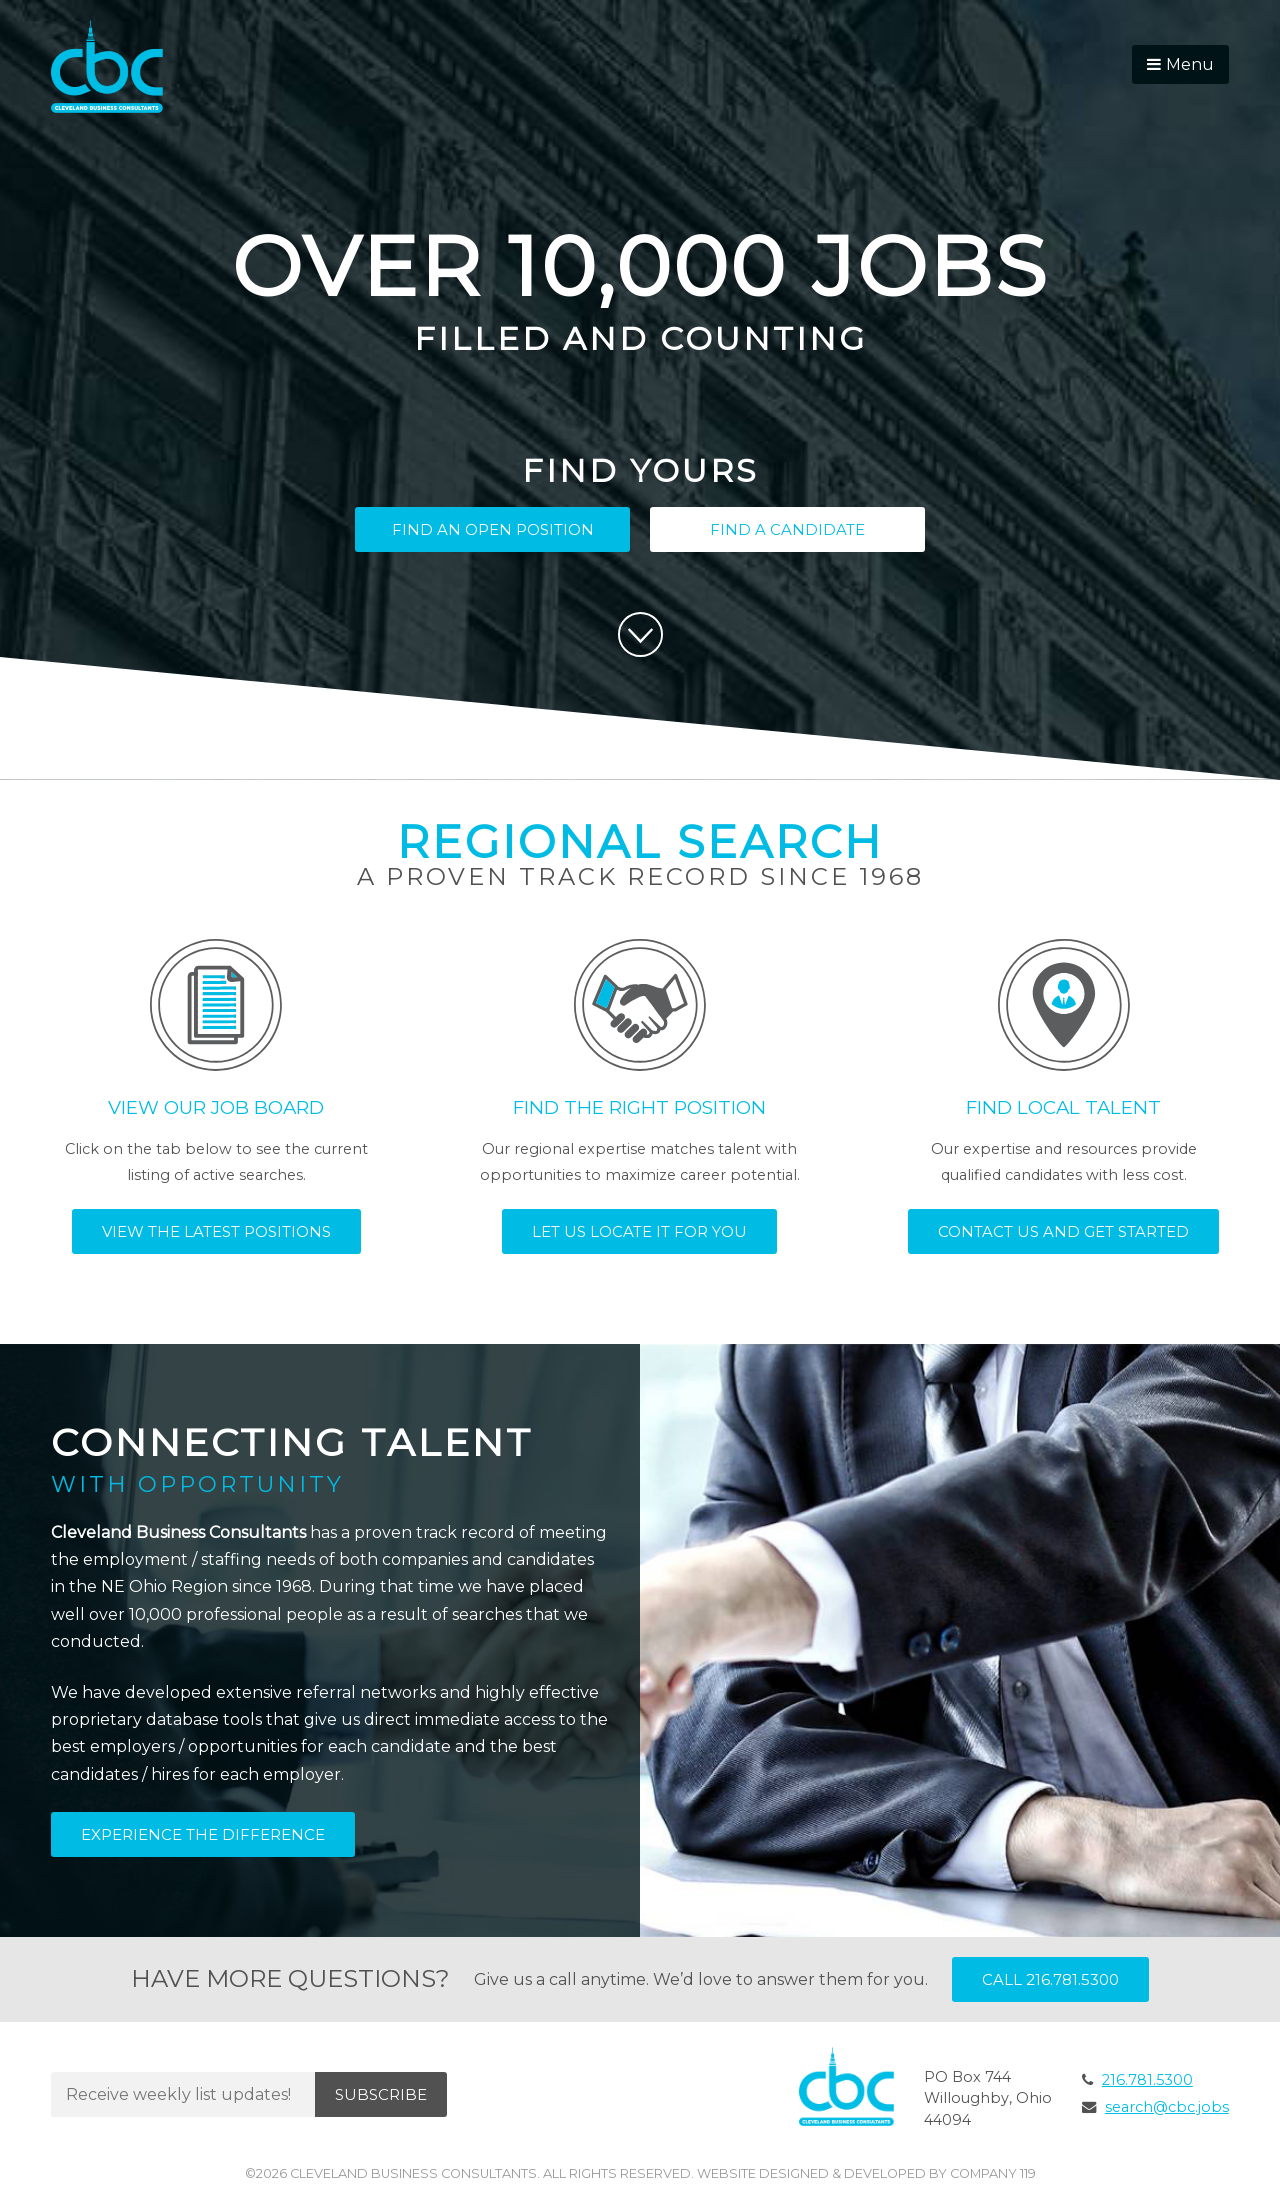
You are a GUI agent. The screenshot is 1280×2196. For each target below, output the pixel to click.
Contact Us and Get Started (1063, 1231)
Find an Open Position (493, 529)
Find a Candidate (787, 529)
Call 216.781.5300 (1050, 1979)
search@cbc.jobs (1167, 2107)
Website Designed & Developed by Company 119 (866, 2173)
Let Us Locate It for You (639, 1231)
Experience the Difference (203, 1834)
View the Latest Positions (216, 1231)
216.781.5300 (1147, 2080)
